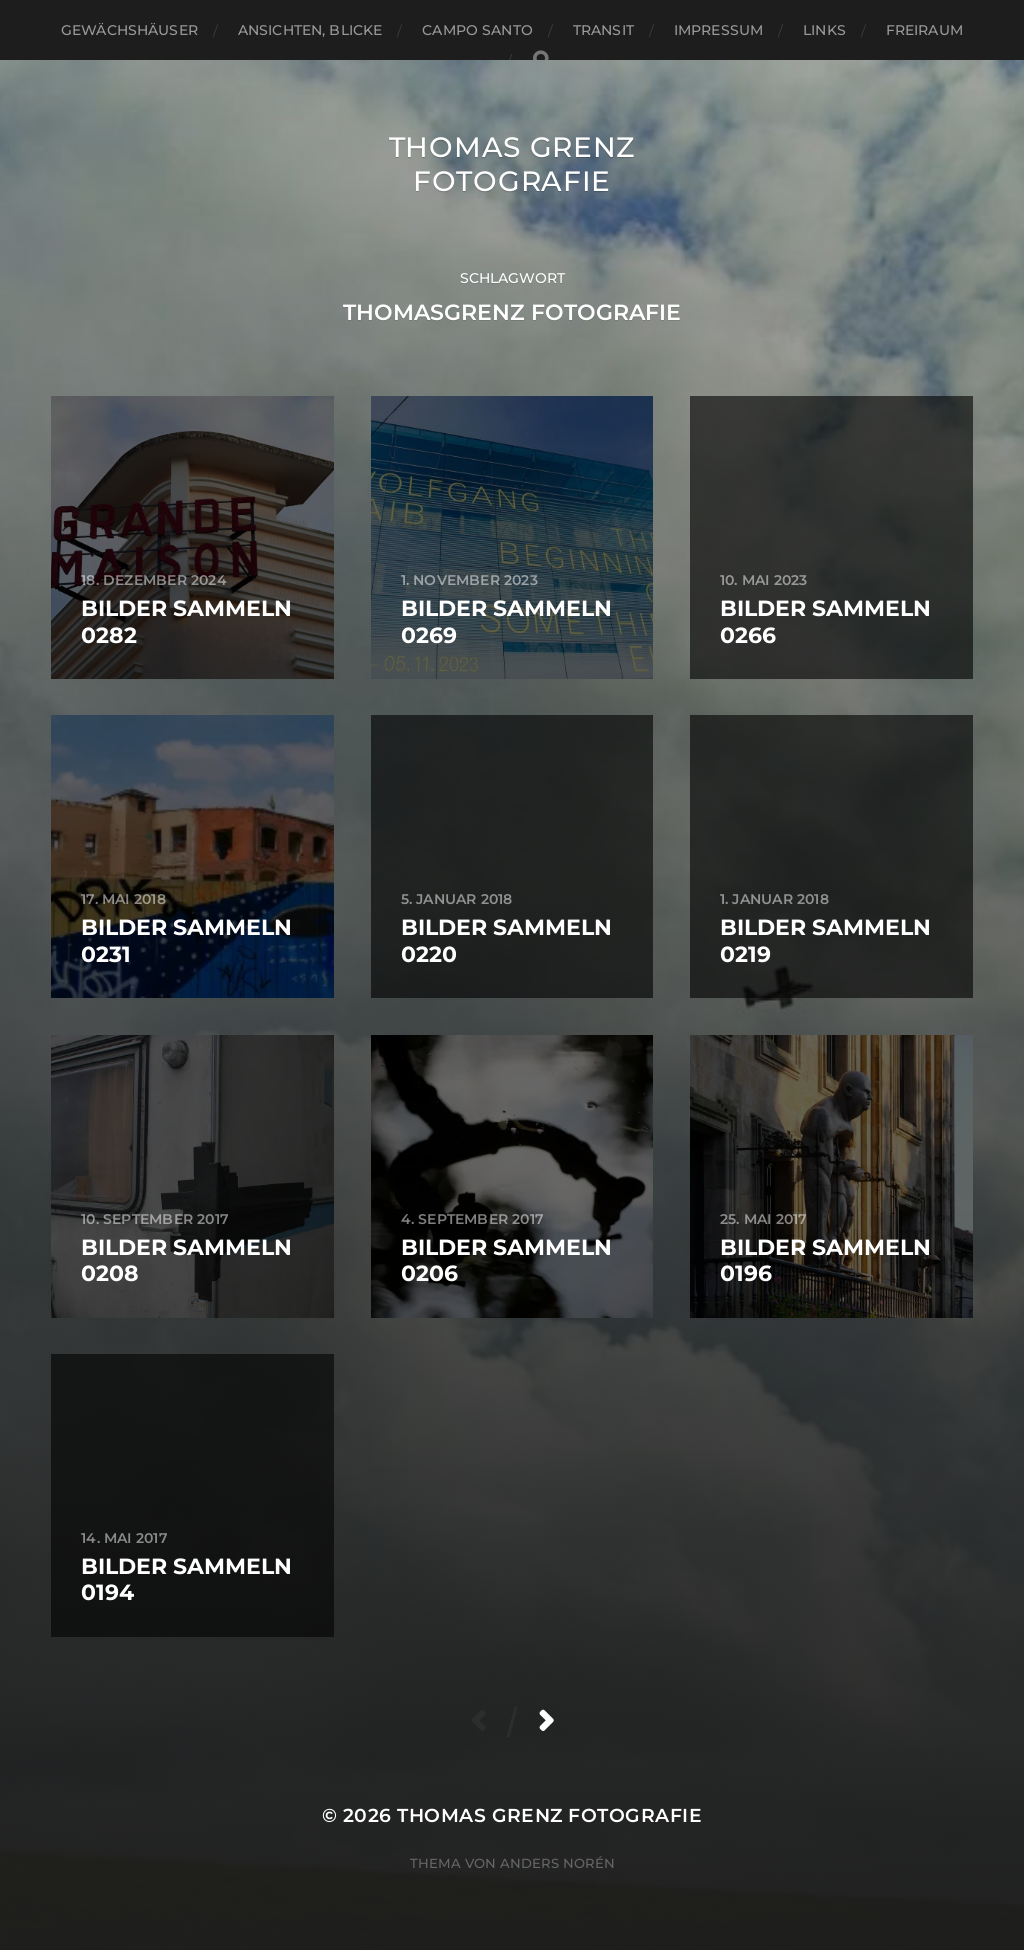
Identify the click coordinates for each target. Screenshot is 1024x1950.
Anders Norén (557, 1863)
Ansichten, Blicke (310, 30)
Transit (603, 30)
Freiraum (924, 30)
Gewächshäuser (129, 30)
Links (824, 30)
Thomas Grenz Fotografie (512, 164)
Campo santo (477, 30)
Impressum (718, 30)
